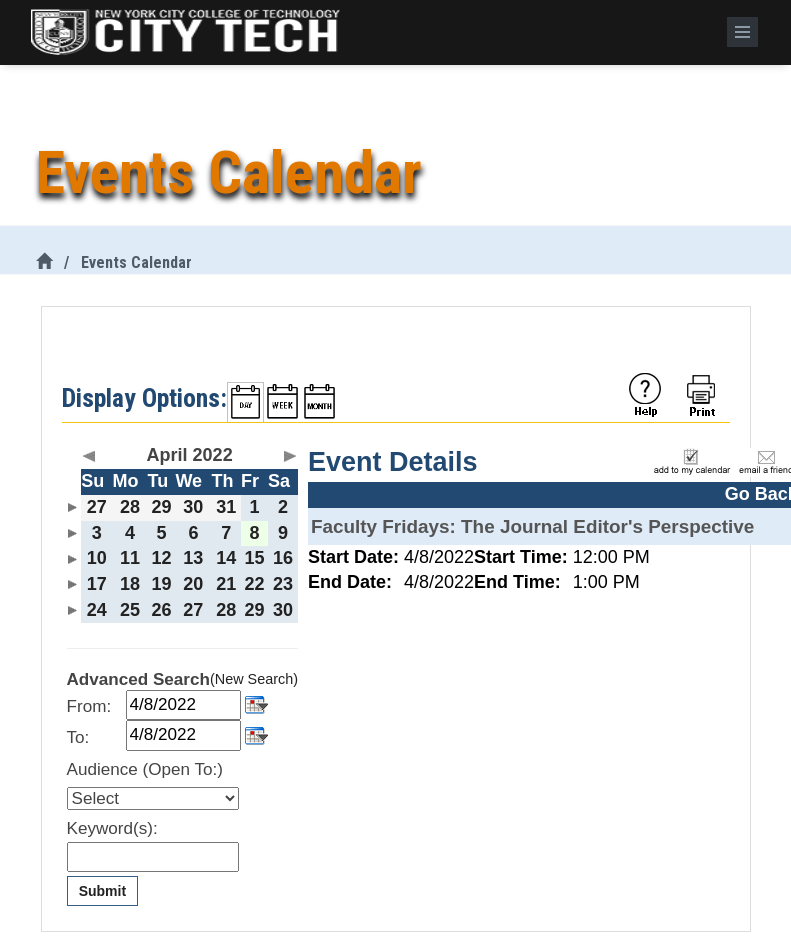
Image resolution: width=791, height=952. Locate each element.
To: (78, 737)
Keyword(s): (112, 828)
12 (161, 558)
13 (193, 558)
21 (226, 584)
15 (255, 558)
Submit (102, 891)
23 (283, 584)
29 (161, 507)
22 (255, 584)
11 (130, 558)
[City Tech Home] (44, 262)
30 (193, 507)
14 (226, 558)
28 (130, 507)
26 (161, 610)
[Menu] (742, 32)
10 (97, 558)
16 (283, 558)
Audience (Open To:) (145, 769)
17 (97, 584)
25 (130, 610)
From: (89, 706)
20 (193, 584)
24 (97, 610)
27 (97, 507)
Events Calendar (136, 262)
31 (226, 507)
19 (161, 584)
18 (130, 584)
